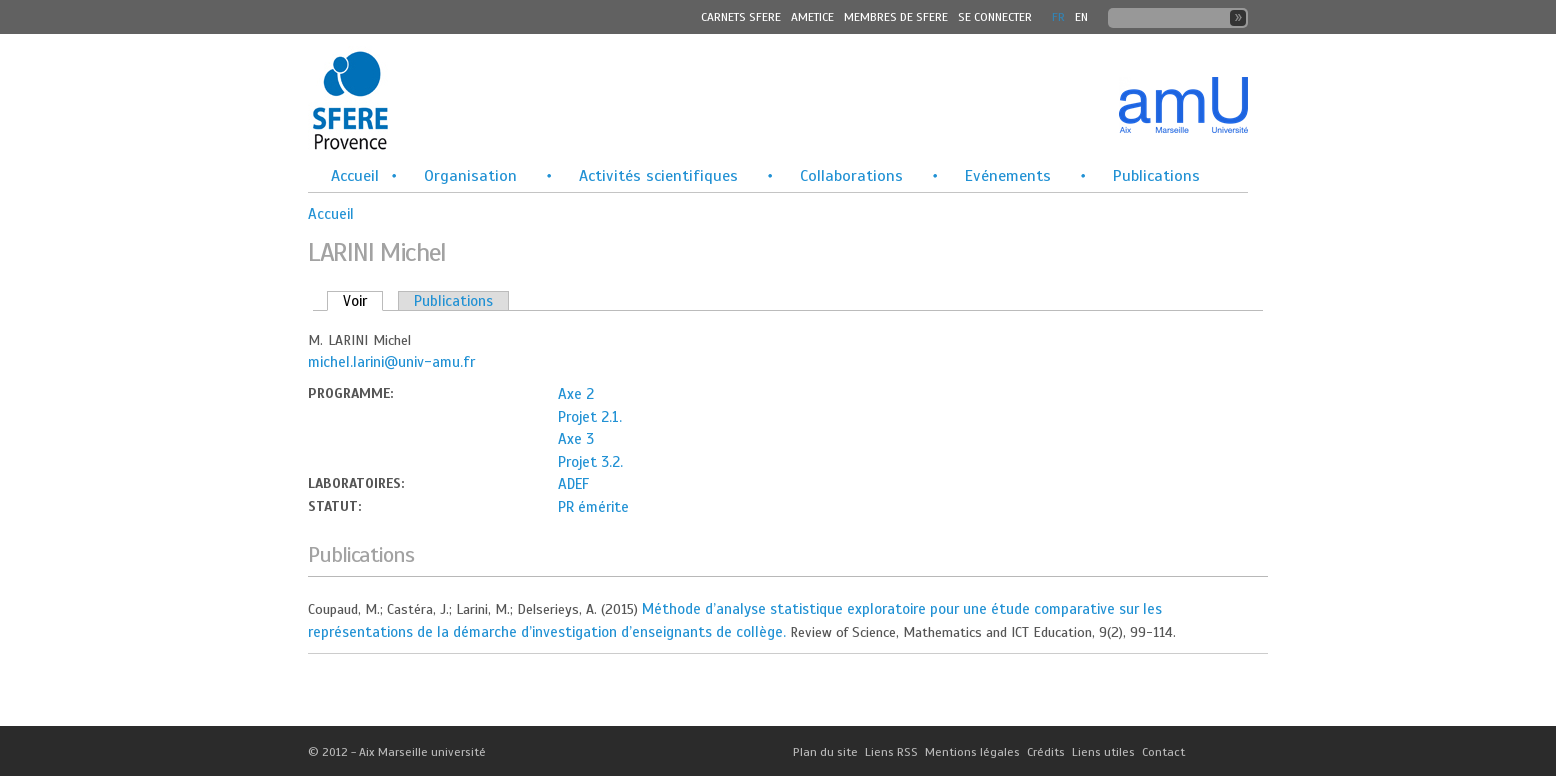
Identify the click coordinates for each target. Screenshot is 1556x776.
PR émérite (593, 507)
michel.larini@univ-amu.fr (391, 362)
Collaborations (851, 176)
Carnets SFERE (741, 17)
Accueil (355, 176)
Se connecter (995, 17)
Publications (1156, 176)
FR (1058, 17)
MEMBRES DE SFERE (896, 17)
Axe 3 (576, 439)
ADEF (573, 484)
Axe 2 (576, 394)
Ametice (812, 17)
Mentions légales (972, 752)
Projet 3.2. (590, 462)
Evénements (1008, 176)
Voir (363, 301)
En (1081, 17)
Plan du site (825, 752)
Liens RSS (891, 752)
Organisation (470, 176)
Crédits (1046, 752)
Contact (1163, 752)
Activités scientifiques (658, 176)
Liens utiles (1103, 752)
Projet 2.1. (590, 417)
